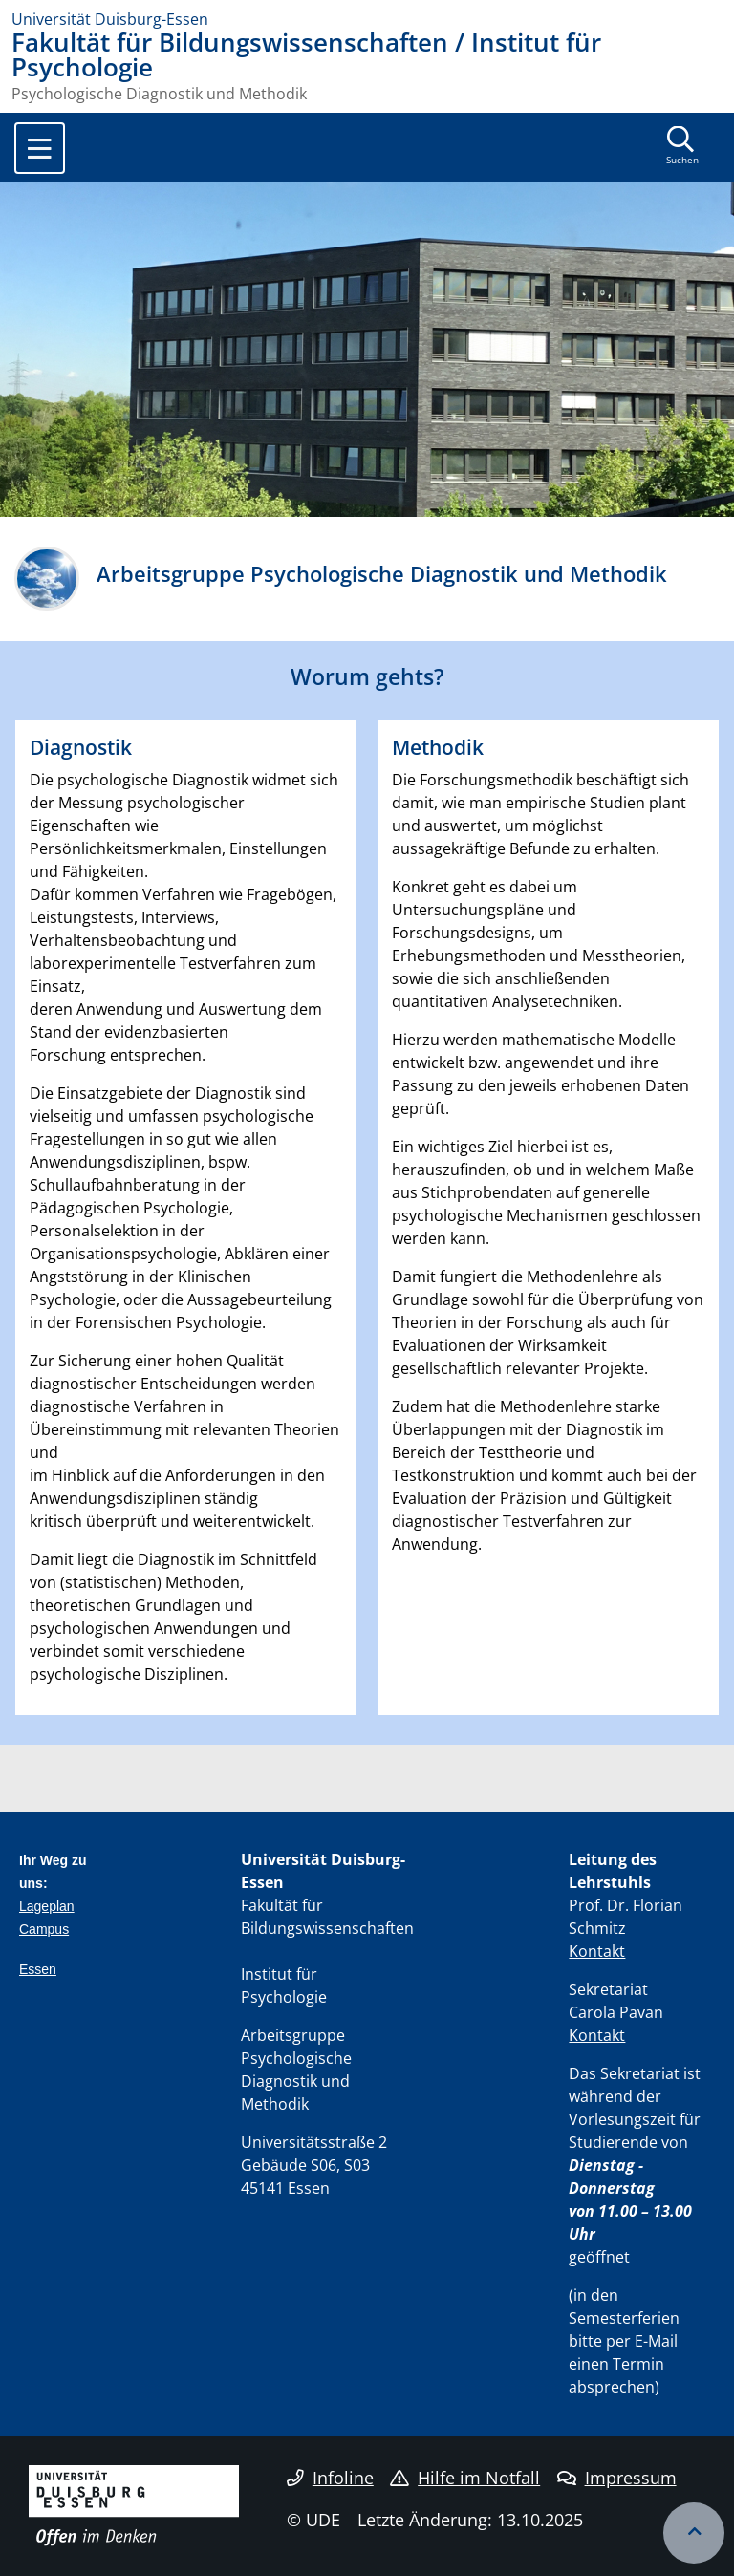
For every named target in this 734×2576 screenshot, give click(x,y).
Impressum (617, 2477)
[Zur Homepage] (367, 19)
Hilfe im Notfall (465, 2477)
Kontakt (597, 1951)
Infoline (330, 2477)
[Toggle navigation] (39, 148)
